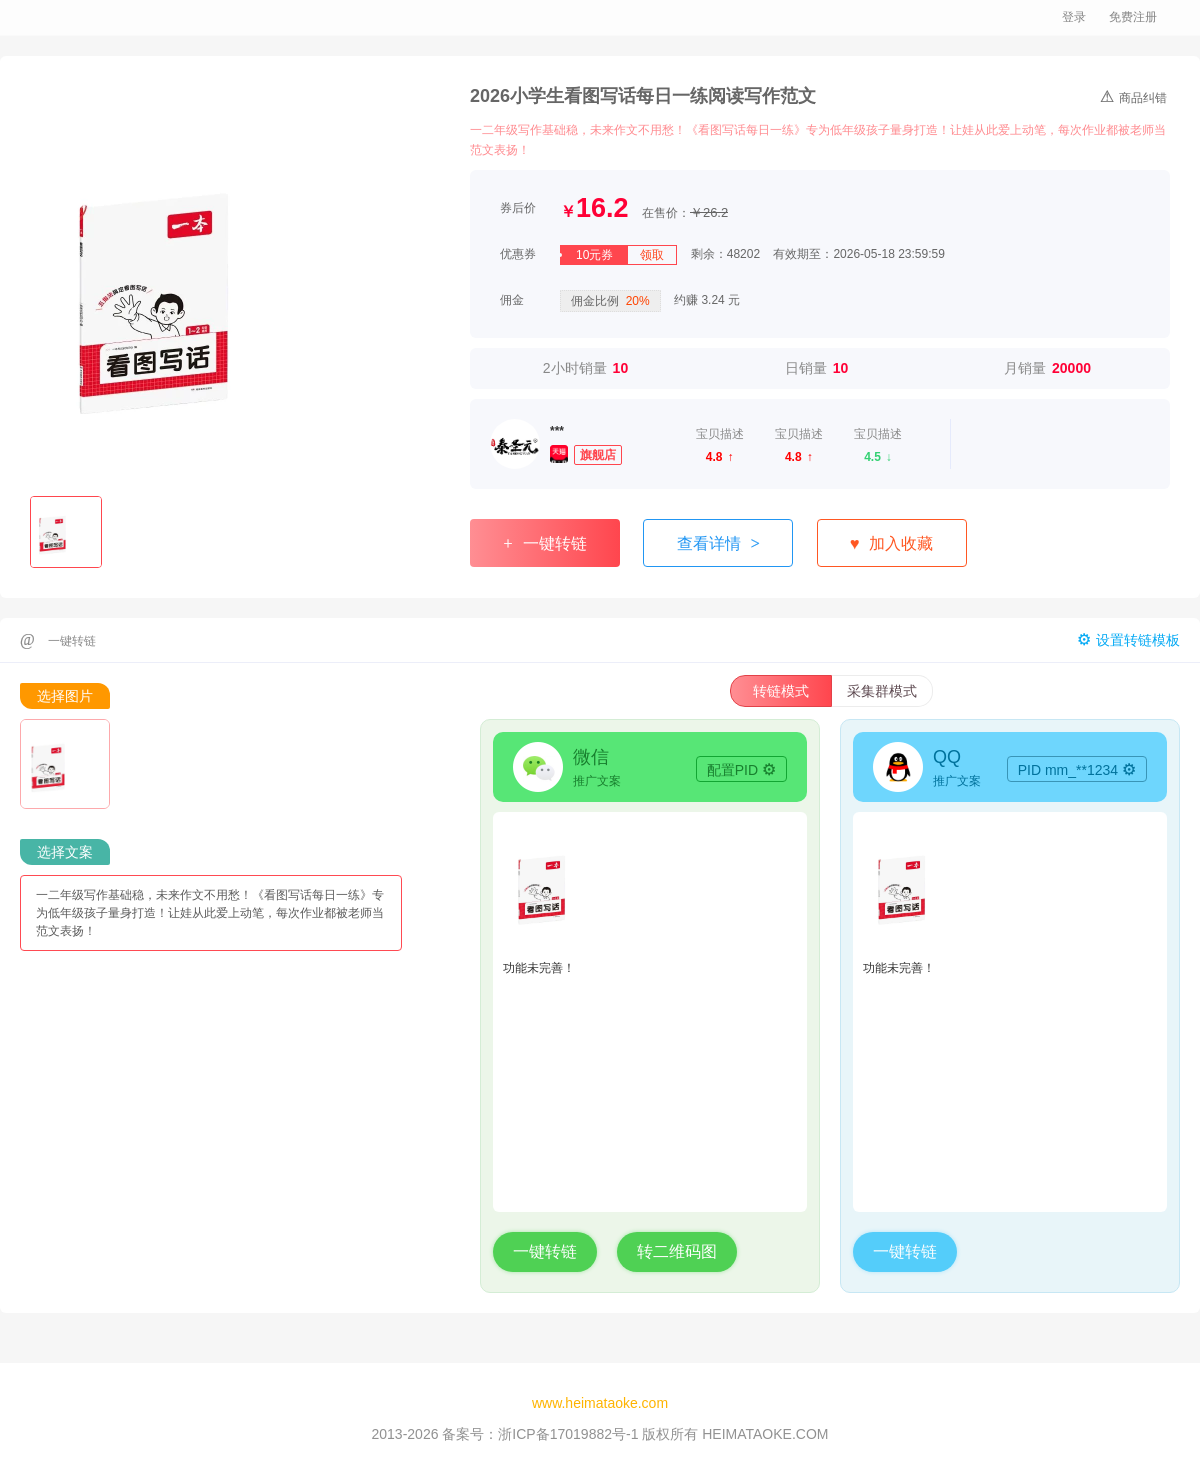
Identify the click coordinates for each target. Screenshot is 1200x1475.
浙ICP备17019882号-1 (568, 1434)
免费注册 (1133, 17)
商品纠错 (1133, 96)
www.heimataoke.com (600, 1403)
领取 (652, 255)
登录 (1074, 17)
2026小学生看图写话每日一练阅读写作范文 (643, 96)
